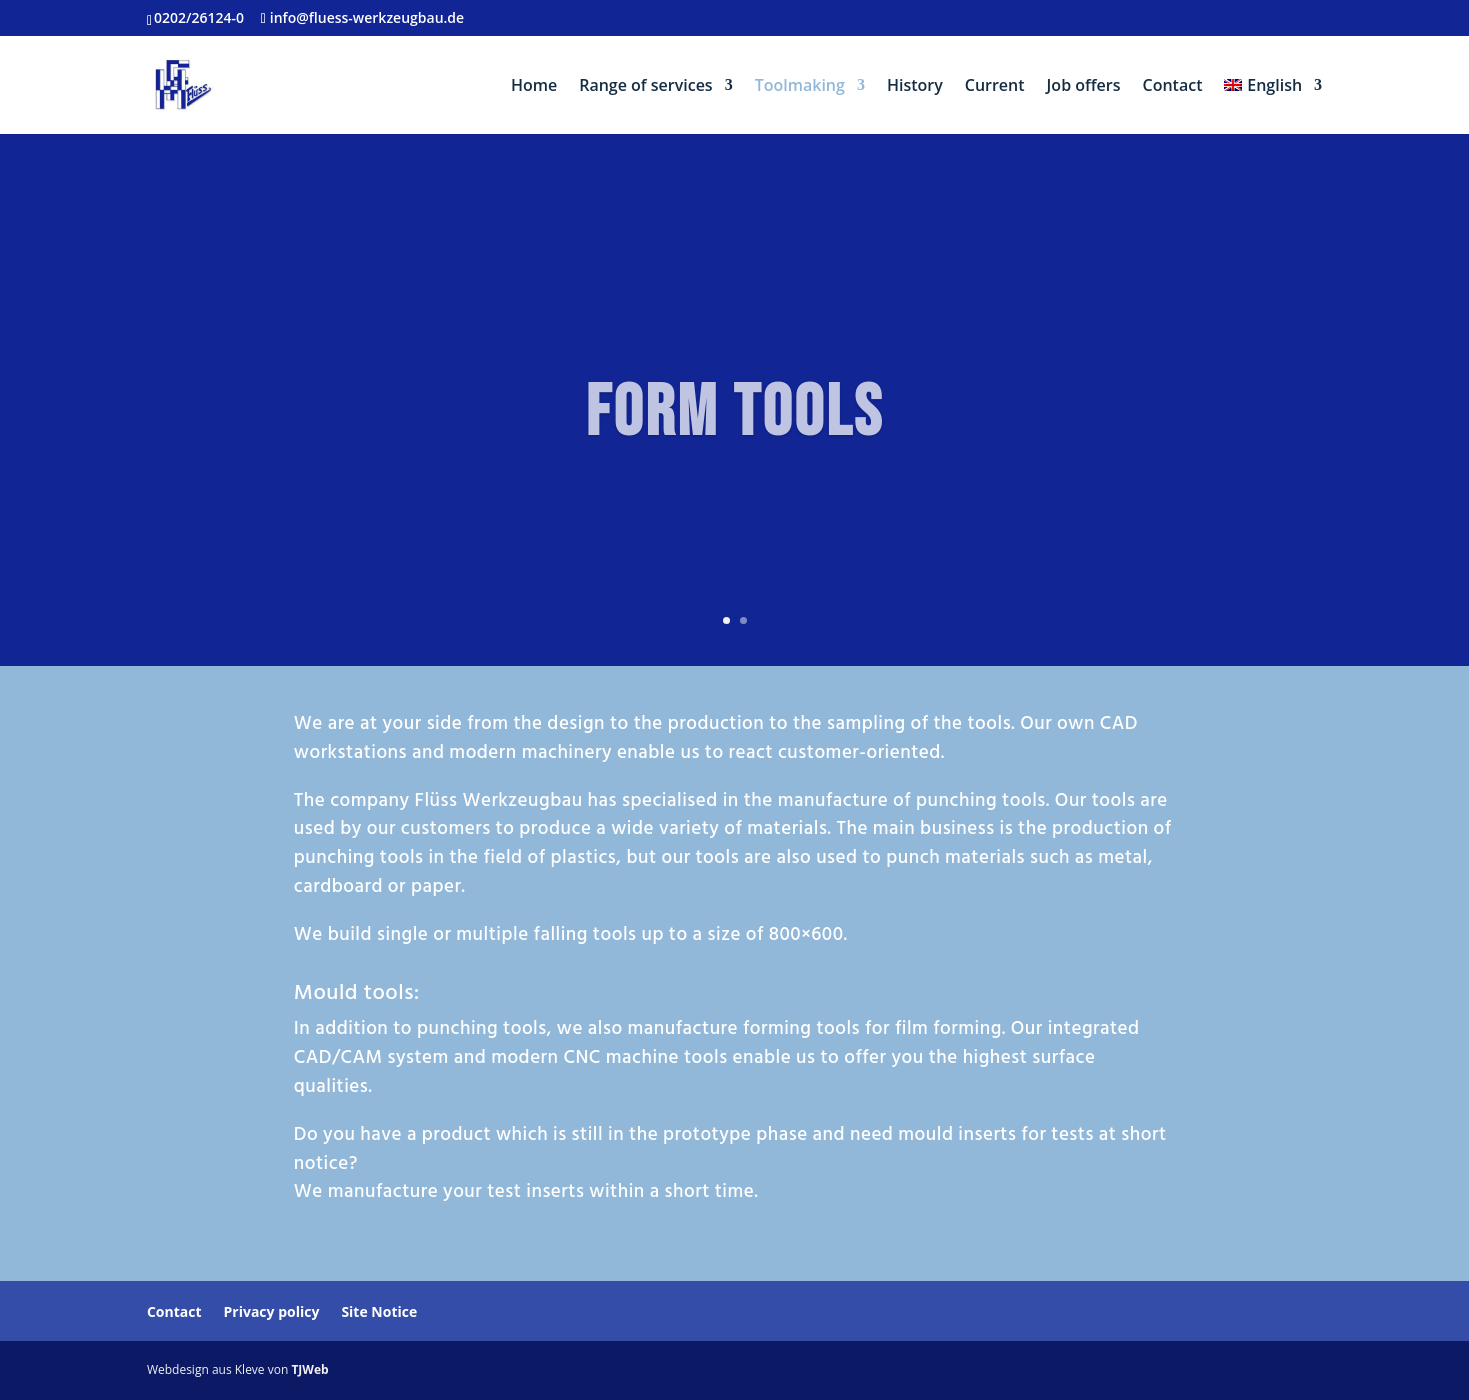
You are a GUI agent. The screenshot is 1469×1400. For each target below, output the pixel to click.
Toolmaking (800, 87)
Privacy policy (272, 1311)
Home (534, 87)
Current (995, 87)
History (915, 87)
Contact (1173, 87)
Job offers (1084, 87)
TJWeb (309, 1369)
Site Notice (379, 1311)
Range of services (646, 87)
